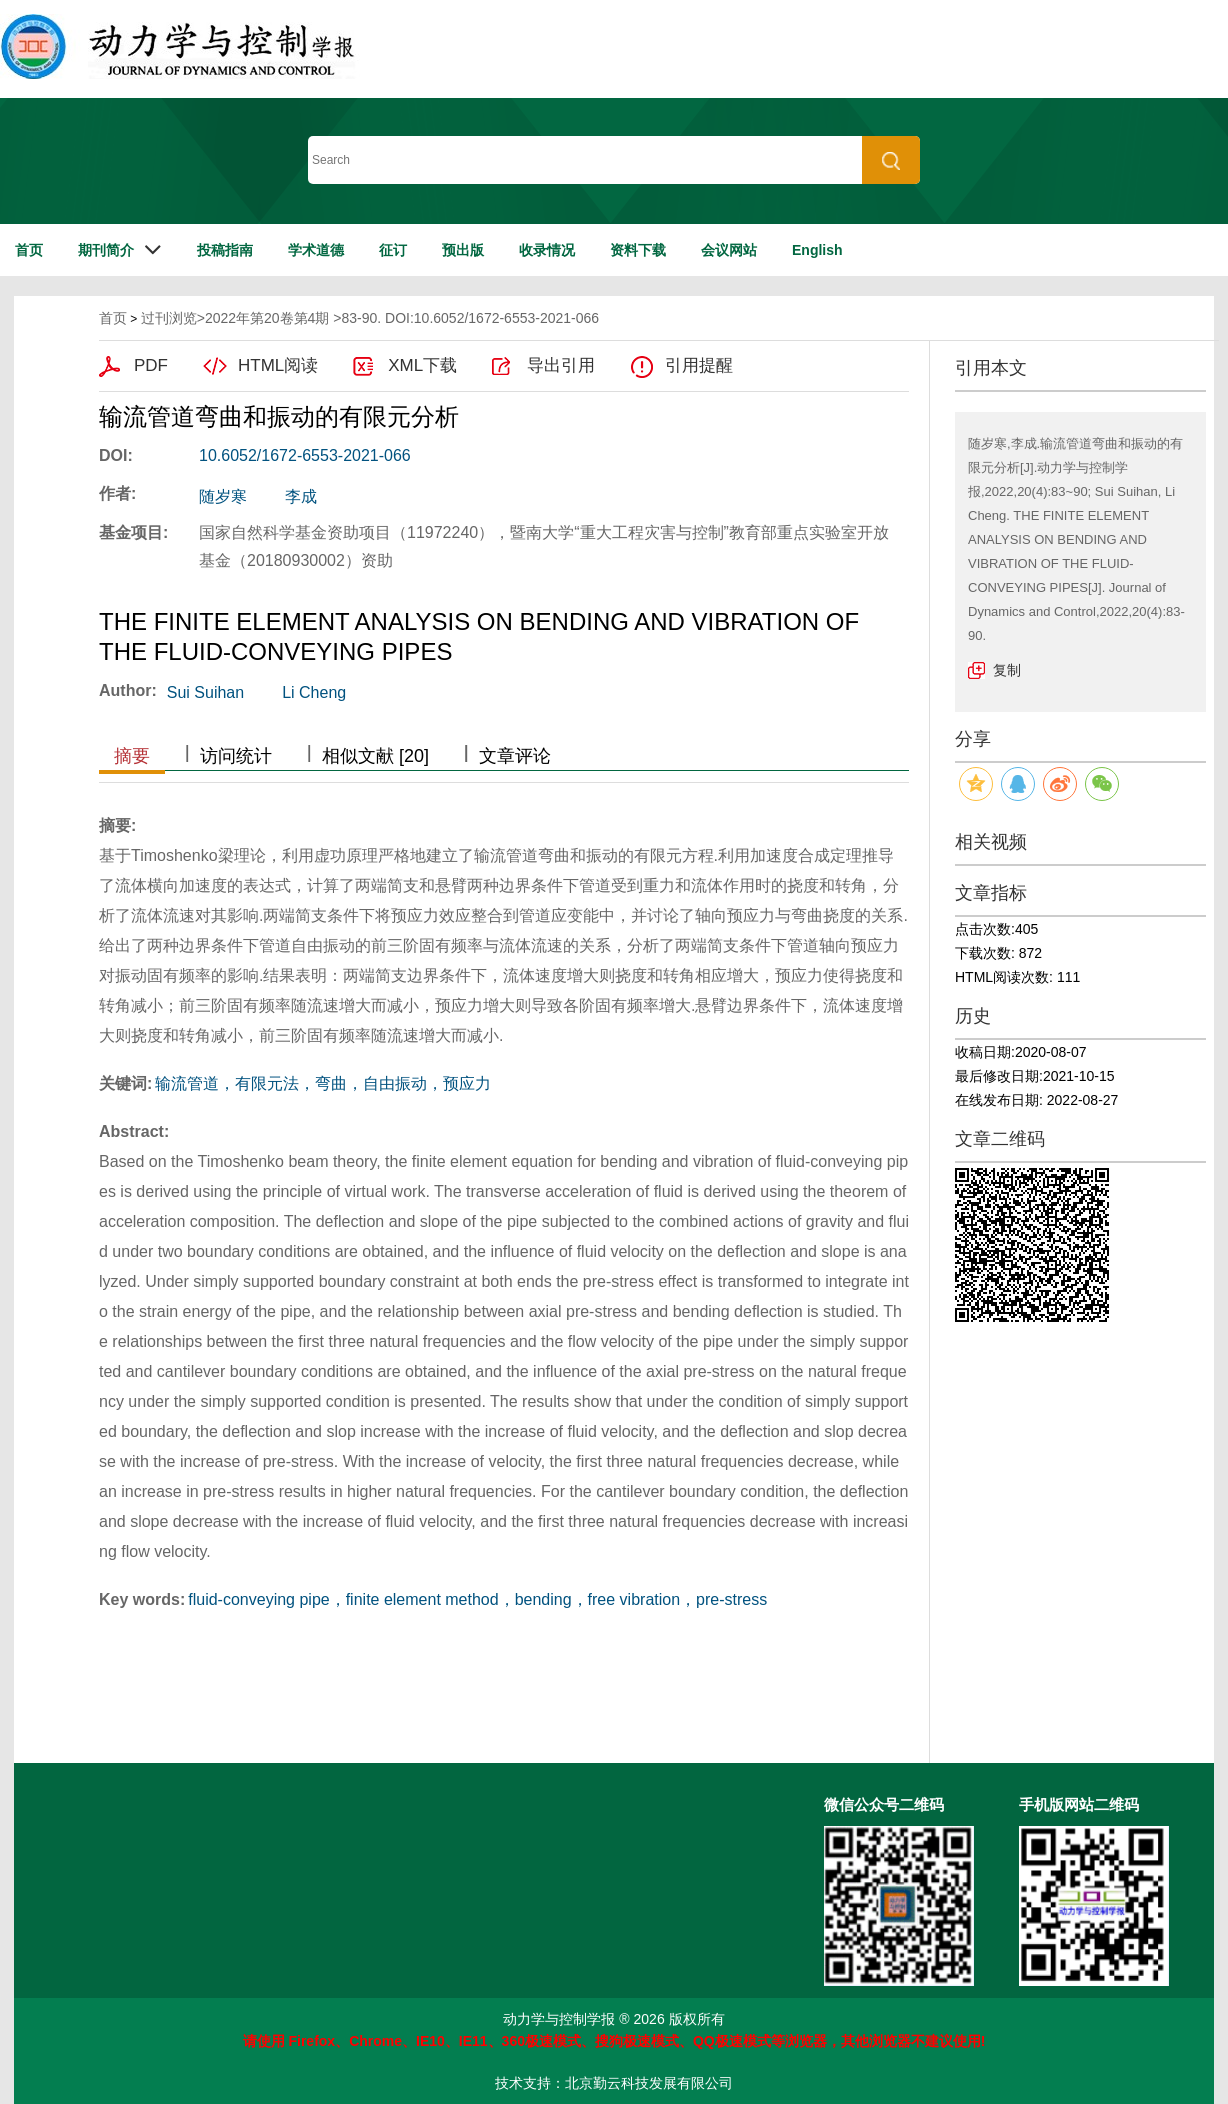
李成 (301, 496)
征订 (393, 250)
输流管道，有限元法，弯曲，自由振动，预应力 (323, 1083)
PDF (151, 365)
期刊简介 (106, 250)
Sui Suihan (205, 692)
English (817, 250)
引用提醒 (699, 365)
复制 (1007, 670)
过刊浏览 (169, 318)
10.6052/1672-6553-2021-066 (305, 455)
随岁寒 (223, 496)
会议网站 (729, 250)
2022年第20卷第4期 (267, 318)
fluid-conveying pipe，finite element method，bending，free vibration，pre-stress (477, 1599)
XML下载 (422, 365)
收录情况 (547, 250)
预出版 (463, 250)
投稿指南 (225, 250)
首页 (29, 250)
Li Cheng (314, 692)
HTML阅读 (278, 365)
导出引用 (561, 365)
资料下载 (638, 250)
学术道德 (316, 250)
